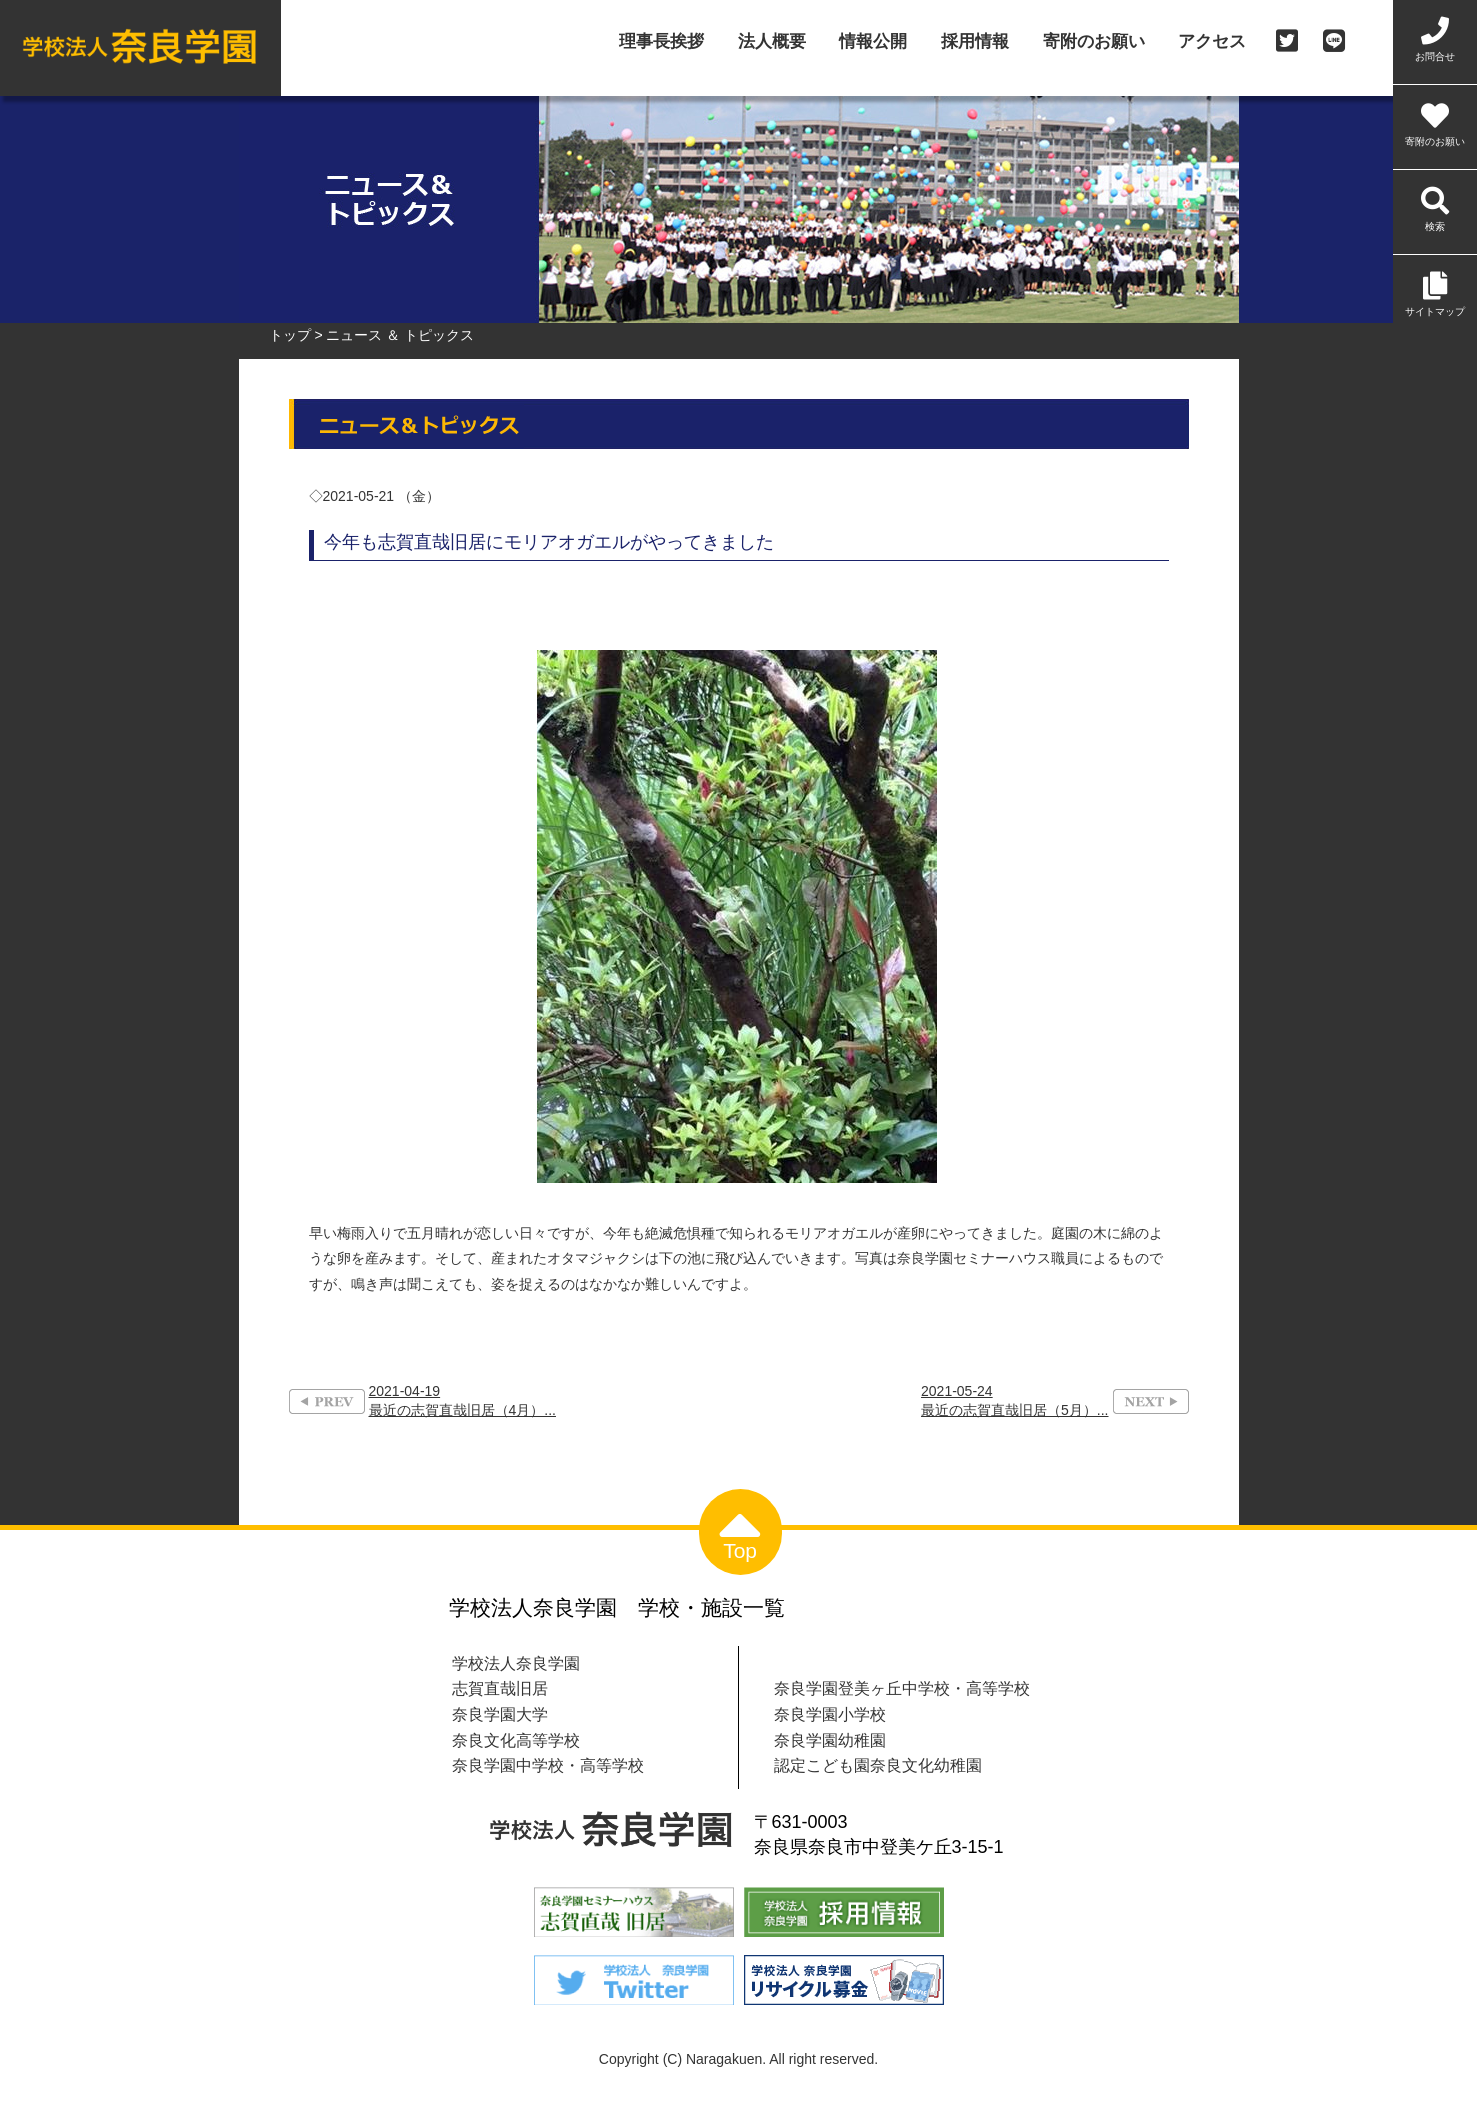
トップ (290, 335)
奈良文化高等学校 (516, 1740)
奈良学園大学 (500, 1714)
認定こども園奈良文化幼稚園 (878, 1765)
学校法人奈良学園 (516, 1663)
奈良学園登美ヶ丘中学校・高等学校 (902, 1688)
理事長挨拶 (661, 42)
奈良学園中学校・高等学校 (548, 1765)
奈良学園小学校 (830, 1714)
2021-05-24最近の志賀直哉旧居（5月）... (1014, 1400)
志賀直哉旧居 (500, 1688)
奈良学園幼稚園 (830, 1740)
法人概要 (772, 42)
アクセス (1212, 42)
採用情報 (975, 42)
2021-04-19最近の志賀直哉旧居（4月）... (462, 1400)
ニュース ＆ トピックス (400, 335)
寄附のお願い (1094, 42)
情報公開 (873, 42)
